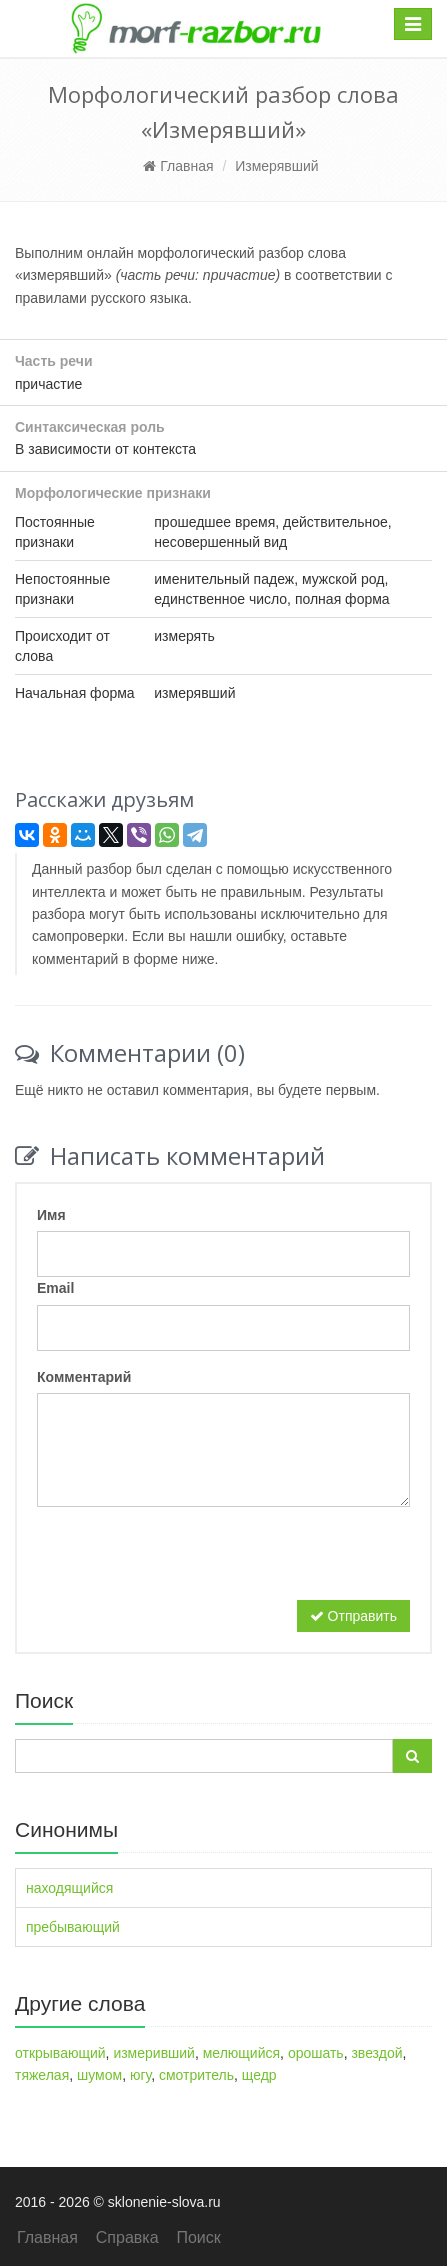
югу (140, 2075)
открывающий (60, 2053)
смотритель (196, 2075)
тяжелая (42, 2075)
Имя (51, 1215)
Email (55, 1288)
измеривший (154, 2053)
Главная (178, 166)
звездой (376, 2053)
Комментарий (84, 1377)
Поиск (198, 2237)
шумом (99, 2075)
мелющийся (241, 2053)
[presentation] (189, 1561)
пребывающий (73, 1927)
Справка (127, 2237)
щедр (259, 2075)
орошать (316, 2053)
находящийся (69, 1888)
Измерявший (276, 166)
